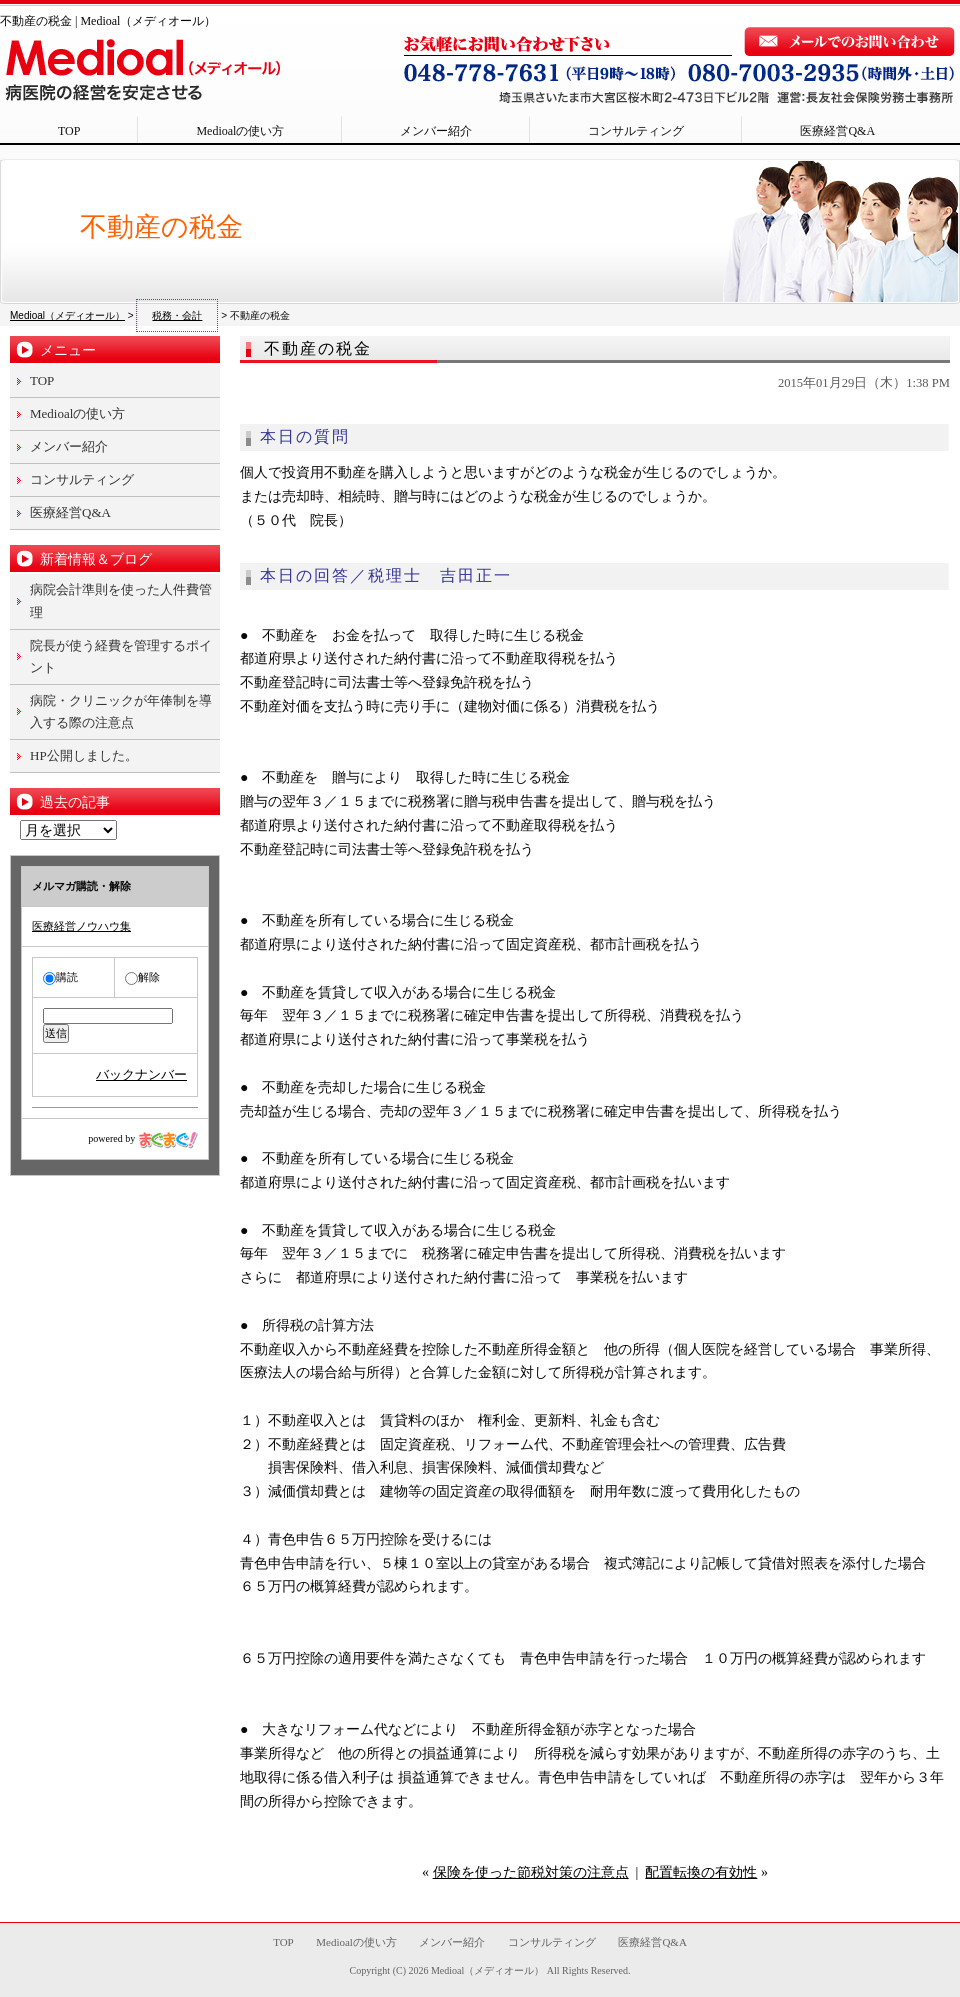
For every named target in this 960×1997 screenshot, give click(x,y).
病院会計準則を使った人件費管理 (121, 600)
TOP (69, 131)
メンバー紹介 (436, 131)
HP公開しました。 (84, 755)
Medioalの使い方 (240, 131)
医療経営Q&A (837, 131)
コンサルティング (636, 131)
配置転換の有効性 (701, 1872)
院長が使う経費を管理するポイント (121, 656)
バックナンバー (141, 1074)
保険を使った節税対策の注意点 (531, 1872)
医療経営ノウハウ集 (81, 926)
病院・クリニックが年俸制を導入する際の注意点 (121, 711)
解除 (142, 977)
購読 (60, 977)
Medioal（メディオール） (487, 1970)
